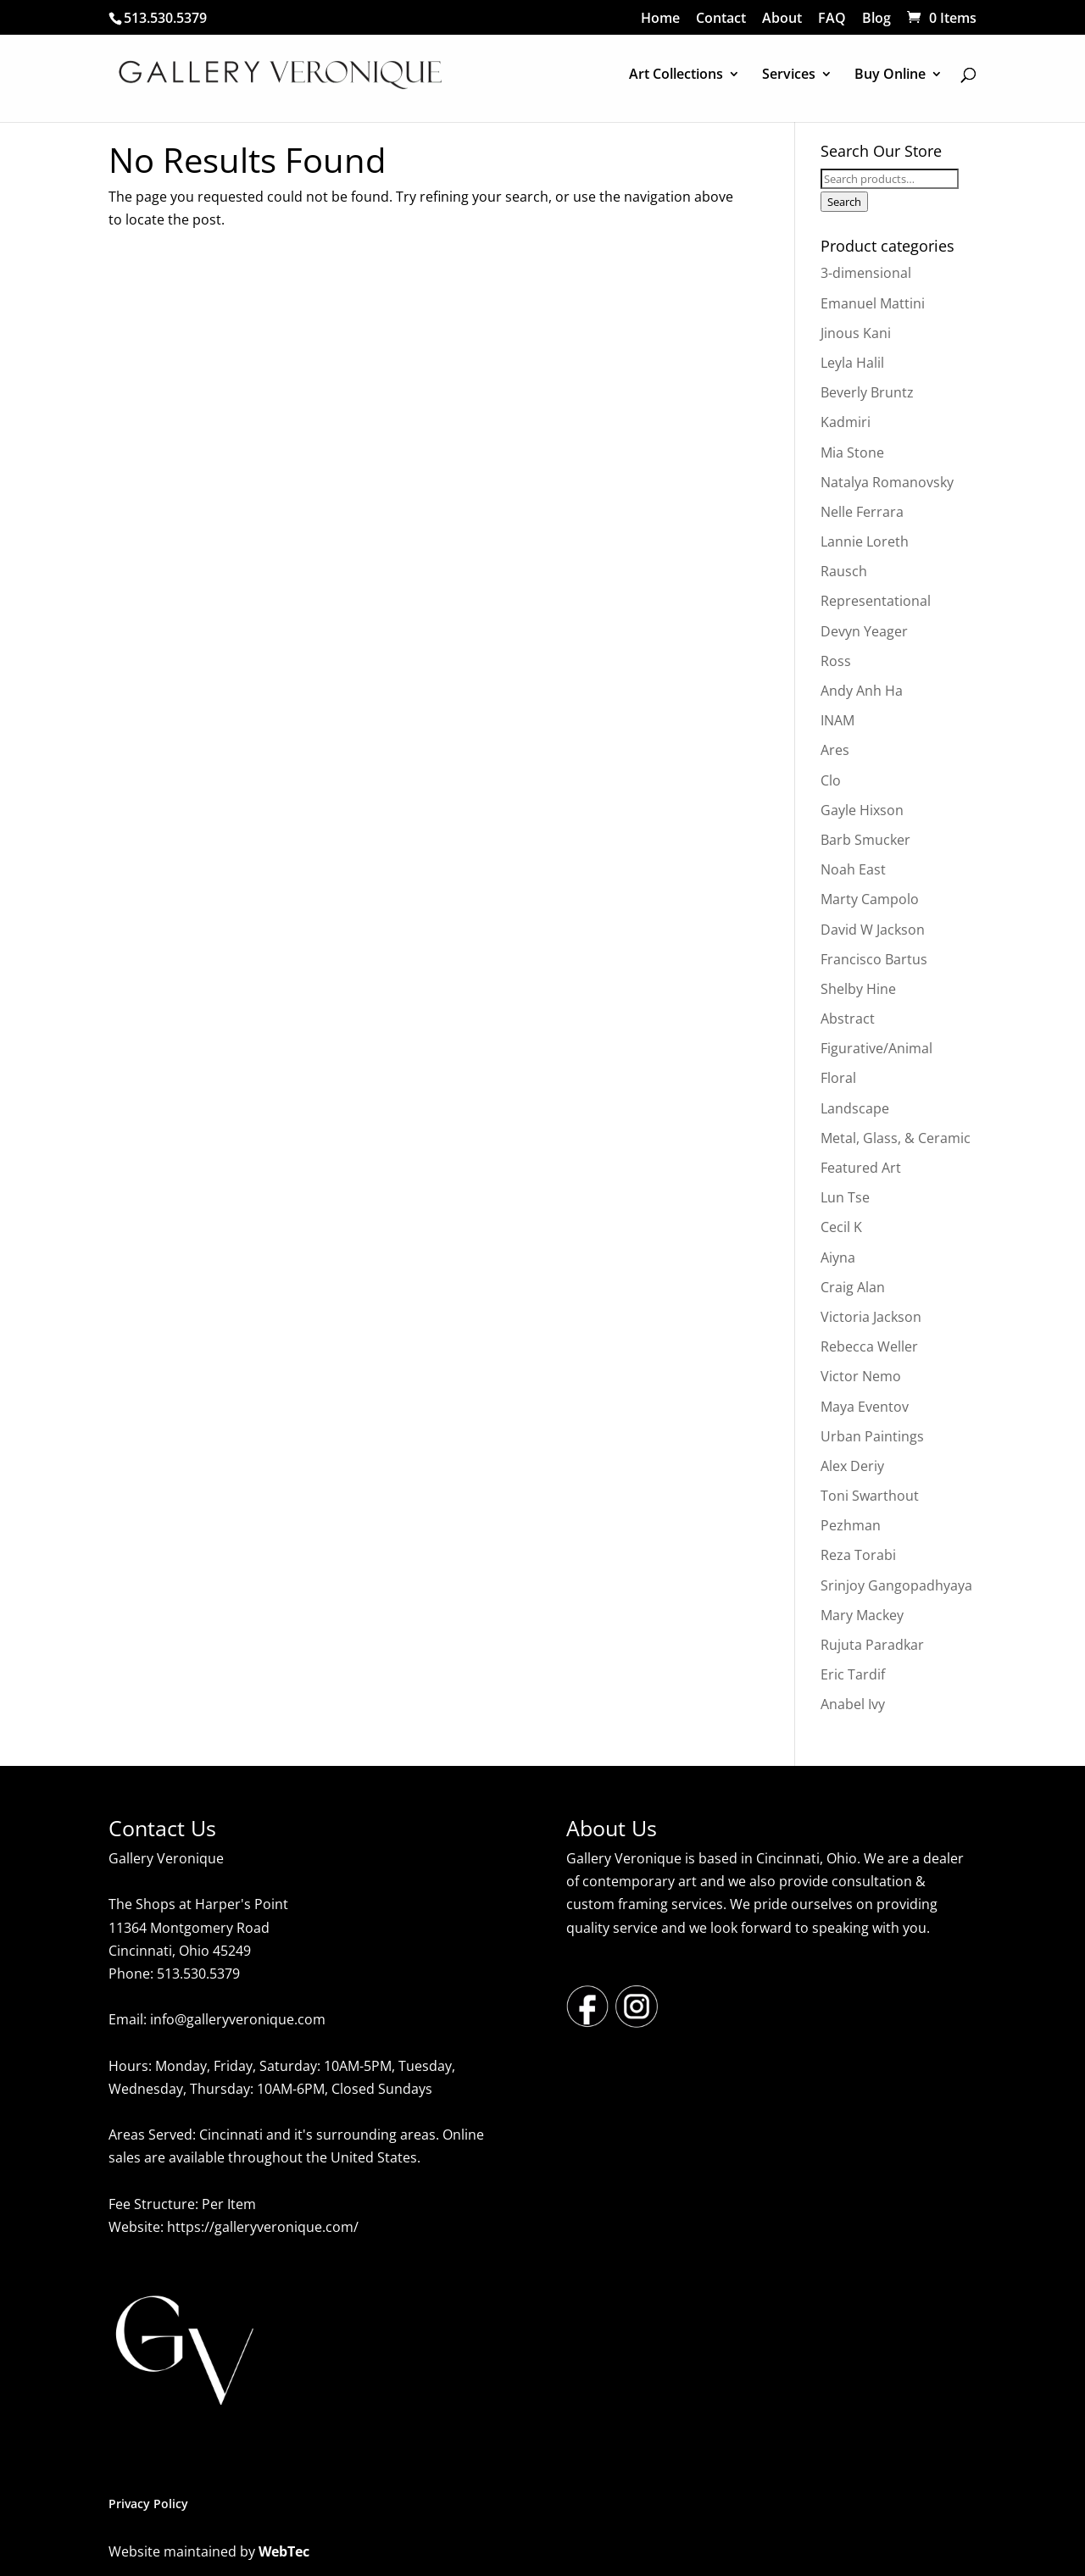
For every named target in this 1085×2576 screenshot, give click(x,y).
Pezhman (851, 1525)
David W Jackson (873, 929)
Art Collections (676, 75)
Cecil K (841, 1227)
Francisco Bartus (874, 959)
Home (660, 19)
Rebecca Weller (869, 1346)
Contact (721, 19)
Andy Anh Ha (862, 690)
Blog (876, 19)
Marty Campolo (870, 899)
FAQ (832, 19)
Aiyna (838, 1257)
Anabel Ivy (853, 1704)
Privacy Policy (148, 2504)
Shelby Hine (858, 989)
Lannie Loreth (865, 541)
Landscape (855, 1108)
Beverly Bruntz (867, 392)
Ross (836, 661)
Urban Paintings (872, 1436)
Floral (838, 1078)
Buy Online (890, 75)
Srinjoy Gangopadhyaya (896, 1585)
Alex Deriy (852, 1466)
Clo (831, 780)
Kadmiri (846, 422)
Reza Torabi (858, 1555)
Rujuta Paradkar (872, 1644)
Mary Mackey (862, 1615)
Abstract (848, 1018)
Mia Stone (852, 452)
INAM (837, 720)
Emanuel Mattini (873, 303)
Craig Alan (853, 1287)
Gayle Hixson (862, 810)
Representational (876, 600)
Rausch (844, 571)
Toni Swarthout (870, 1495)
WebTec (284, 2551)
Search (844, 201)
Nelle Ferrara (862, 511)
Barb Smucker (865, 839)
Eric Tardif (853, 1674)
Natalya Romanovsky (887, 482)
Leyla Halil (852, 362)
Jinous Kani (856, 333)
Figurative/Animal (876, 1048)
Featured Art (861, 1167)
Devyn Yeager (864, 631)
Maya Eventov (865, 1406)
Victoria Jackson (871, 1316)
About (782, 19)
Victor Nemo (861, 1376)
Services (788, 75)
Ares (835, 750)
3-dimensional (866, 273)
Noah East (853, 869)
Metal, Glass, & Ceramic (896, 1138)
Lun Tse (845, 1197)
